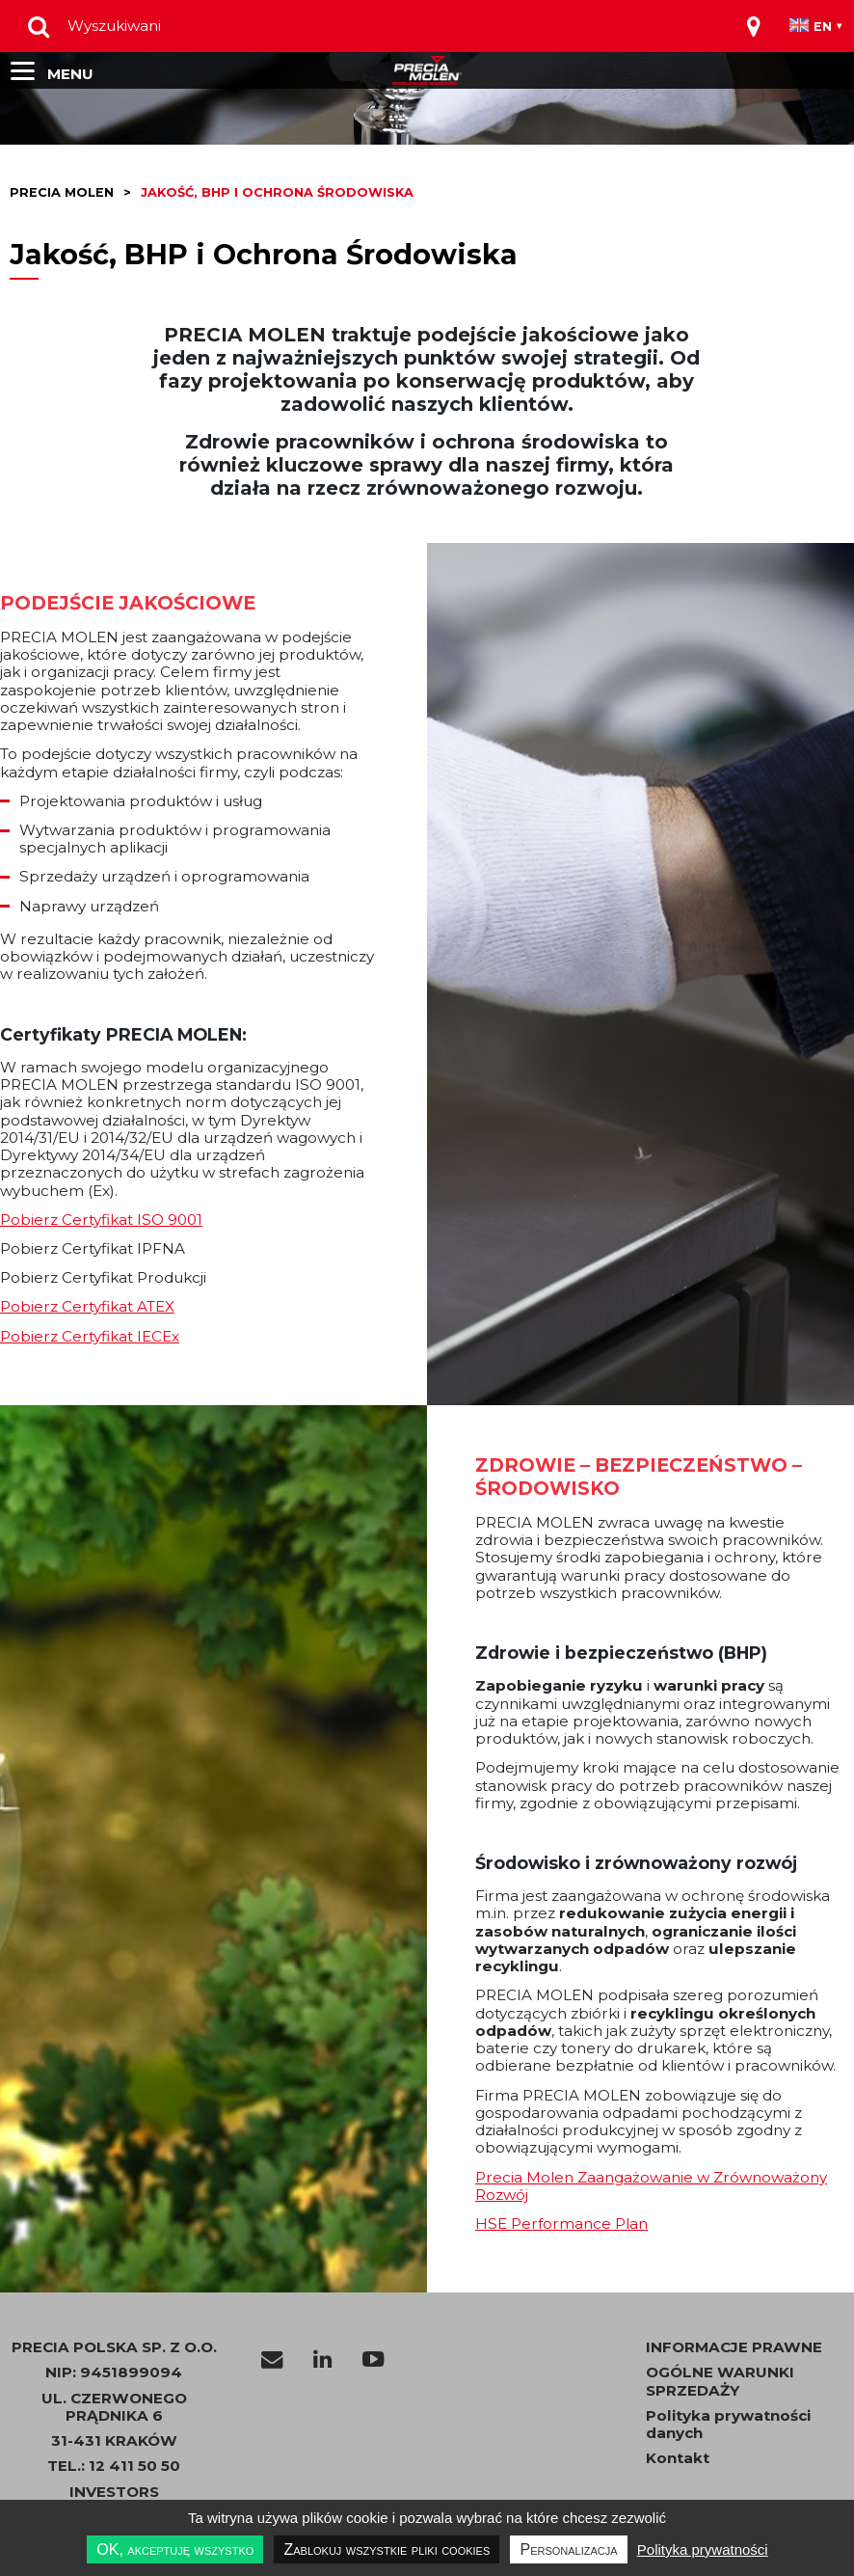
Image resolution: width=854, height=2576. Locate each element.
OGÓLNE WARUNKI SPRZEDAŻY (720, 2381)
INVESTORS (114, 2492)
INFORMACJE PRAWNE (734, 2347)
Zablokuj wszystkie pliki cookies (386, 2549)
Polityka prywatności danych (728, 2424)
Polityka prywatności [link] (702, 2549)
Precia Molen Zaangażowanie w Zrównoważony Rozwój (651, 2186)
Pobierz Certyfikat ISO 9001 (101, 1219)
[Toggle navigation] (753, 26)
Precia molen (62, 192)
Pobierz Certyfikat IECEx (89, 1336)
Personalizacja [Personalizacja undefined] (568, 2549)
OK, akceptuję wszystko (175, 2549)
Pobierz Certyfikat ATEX (87, 1306)
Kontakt (677, 2458)
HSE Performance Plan (561, 2223)
